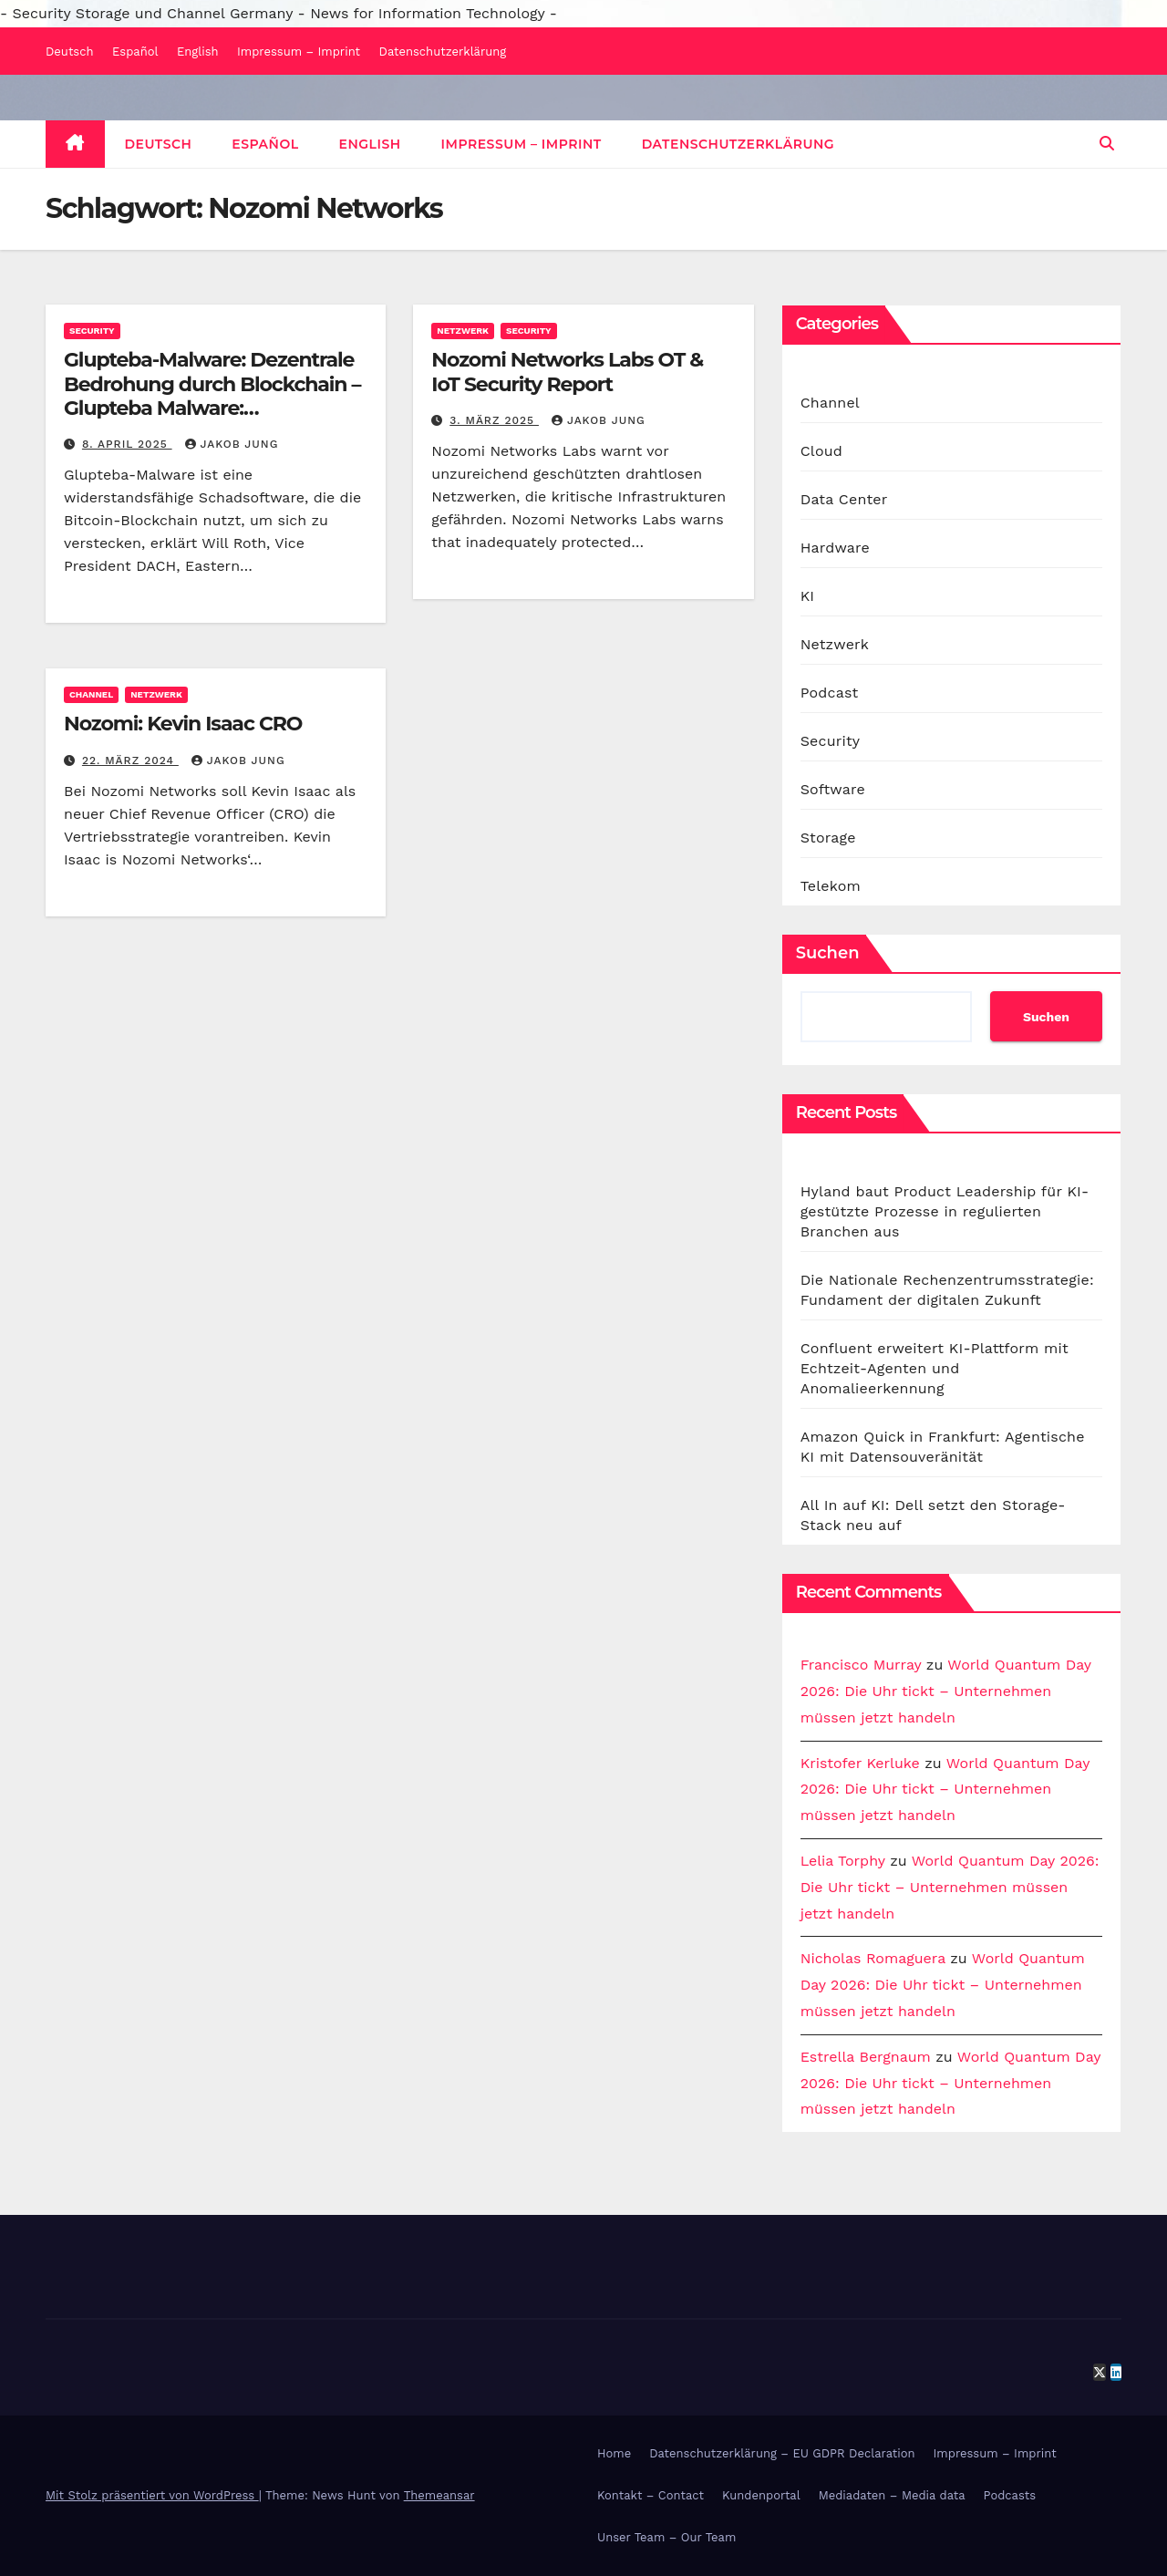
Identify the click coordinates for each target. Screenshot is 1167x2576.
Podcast (829, 692)
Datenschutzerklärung (443, 51)
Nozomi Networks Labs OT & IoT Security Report (567, 371)
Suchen (828, 953)
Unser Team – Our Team (666, 2537)
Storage (828, 837)
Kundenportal (761, 2495)
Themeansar (439, 2495)
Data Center (844, 499)
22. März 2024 (130, 760)
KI (807, 596)
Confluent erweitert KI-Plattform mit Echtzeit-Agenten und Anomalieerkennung (934, 1368)
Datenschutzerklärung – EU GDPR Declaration (781, 2453)
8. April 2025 (127, 444)
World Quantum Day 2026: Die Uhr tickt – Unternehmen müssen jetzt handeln (945, 1691)
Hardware (835, 547)
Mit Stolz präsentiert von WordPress (152, 2495)
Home (614, 2453)
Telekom (830, 886)
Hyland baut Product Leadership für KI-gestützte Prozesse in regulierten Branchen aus (945, 1211)
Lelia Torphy (842, 1860)
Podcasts (1010, 2495)
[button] (1107, 143)
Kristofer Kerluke (860, 1763)
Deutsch (70, 51)
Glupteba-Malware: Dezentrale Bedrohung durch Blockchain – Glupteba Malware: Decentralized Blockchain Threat (212, 408)
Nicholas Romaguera (872, 1958)
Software (832, 789)
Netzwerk (463, 331)
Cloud (821, 451)
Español (135, 51)
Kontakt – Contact (650, 2495)
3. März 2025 (494, 420)
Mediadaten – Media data (892, 2495)
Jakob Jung (232, 444)
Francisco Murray (861, 1664)
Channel (91, 694)
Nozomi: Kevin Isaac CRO (183, 723)
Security (92, 331)
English (198, 51)
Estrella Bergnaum (865, 2056)
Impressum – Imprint (298, 51)
